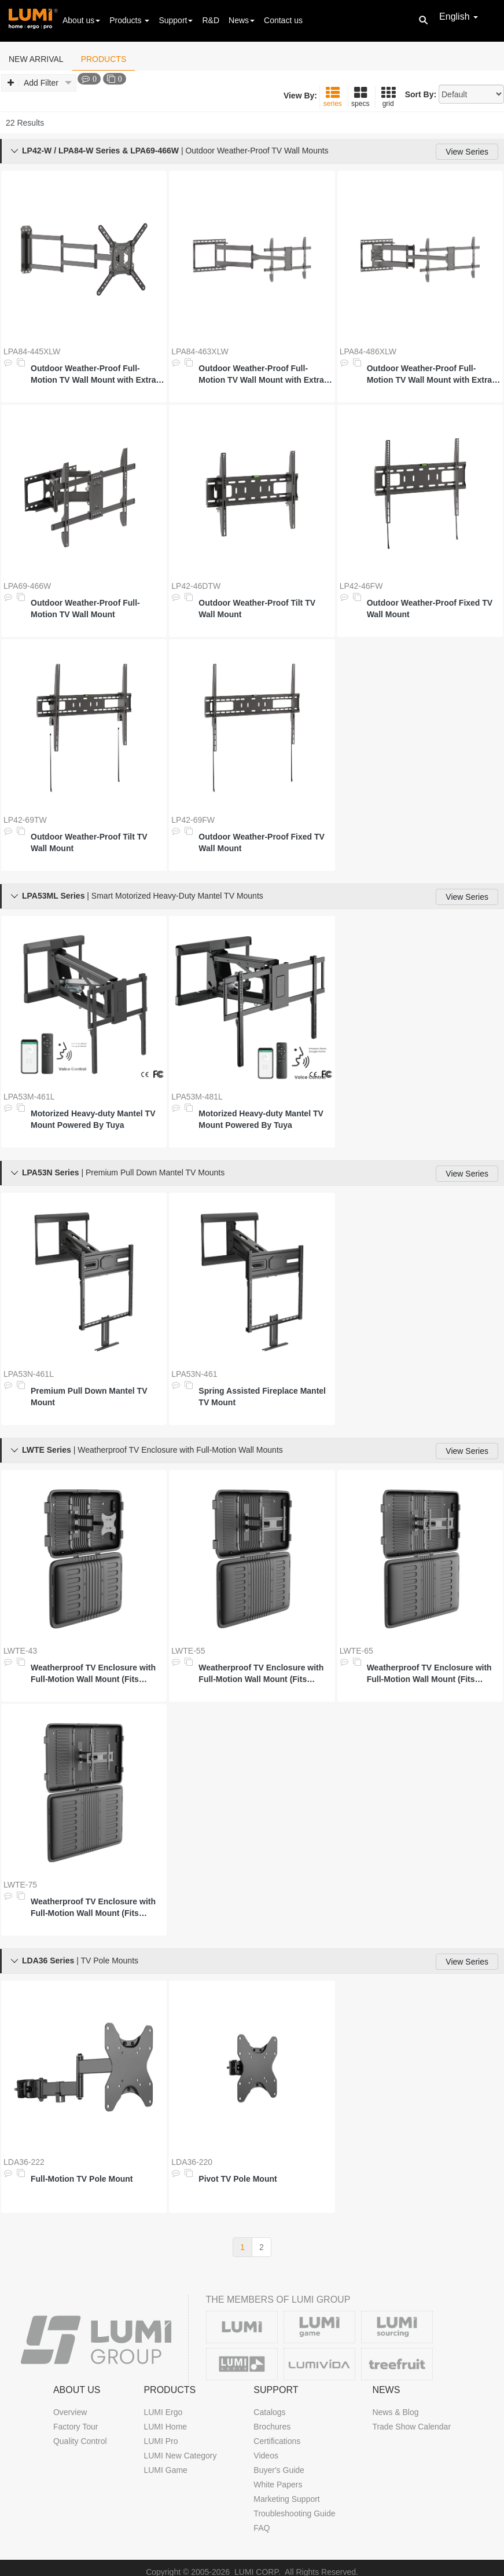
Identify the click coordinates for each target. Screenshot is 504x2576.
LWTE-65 (356, 1650)
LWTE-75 (20, 1884)
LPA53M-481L (196, 1096)
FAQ (261, 2528)
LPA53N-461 (194, 1374)
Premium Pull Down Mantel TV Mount (89, 1396)
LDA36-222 (24, 2162)
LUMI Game (165, 2470)
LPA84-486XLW (368, 351)
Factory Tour (75, 2426)
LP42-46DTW (195, 586)
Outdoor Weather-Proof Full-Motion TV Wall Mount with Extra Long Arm (93, 375)
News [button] (242, 20)
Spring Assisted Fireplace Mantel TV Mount (262, 1396)
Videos (265, 2455)
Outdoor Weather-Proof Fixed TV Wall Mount (430, 608)
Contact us (283, 20)
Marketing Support (286, 2499)
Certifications (276, 2441)
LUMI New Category (180, 2455)
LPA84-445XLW (31, 351)
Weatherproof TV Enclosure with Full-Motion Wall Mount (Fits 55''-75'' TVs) (93, 1908)
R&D (210, 20)
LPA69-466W (27, 586)
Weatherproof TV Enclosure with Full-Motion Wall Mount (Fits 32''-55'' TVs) (260, 1674)
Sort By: (420, 94)
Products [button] (129, 20)
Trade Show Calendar (411, 2426)
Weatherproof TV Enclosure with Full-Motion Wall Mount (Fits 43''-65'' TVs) (429, 1674)
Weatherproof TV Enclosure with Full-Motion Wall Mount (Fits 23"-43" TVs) (93, 1674)
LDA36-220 (191, 2162)
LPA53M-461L (28, 1096)
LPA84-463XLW (199, 351)
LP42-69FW (193, 820)
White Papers (277, 2484)
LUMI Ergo (163, 2412)
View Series (467, 151)
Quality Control (80, 2441)
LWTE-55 (188, 1650)
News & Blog (395, 2412)
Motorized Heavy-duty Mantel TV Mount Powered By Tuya (93, 1119)
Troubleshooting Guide (294, 2513)
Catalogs (269, 2412)
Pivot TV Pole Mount (237, 2178)
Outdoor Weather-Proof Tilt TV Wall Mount (256, 608)
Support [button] (176, 20)
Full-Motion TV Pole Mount (82, 2178)
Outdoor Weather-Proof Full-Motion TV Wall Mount (85, 608)
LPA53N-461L (28, 1374)
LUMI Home (165, 2426)
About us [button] (81, 20)
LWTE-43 (20, 1650)
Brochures (271, 2426)
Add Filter (40, 83)
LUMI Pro (161, 2441)
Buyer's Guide (278, 2470)
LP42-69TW (25, 820)
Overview (70, 2412)
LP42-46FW (361, 586)
